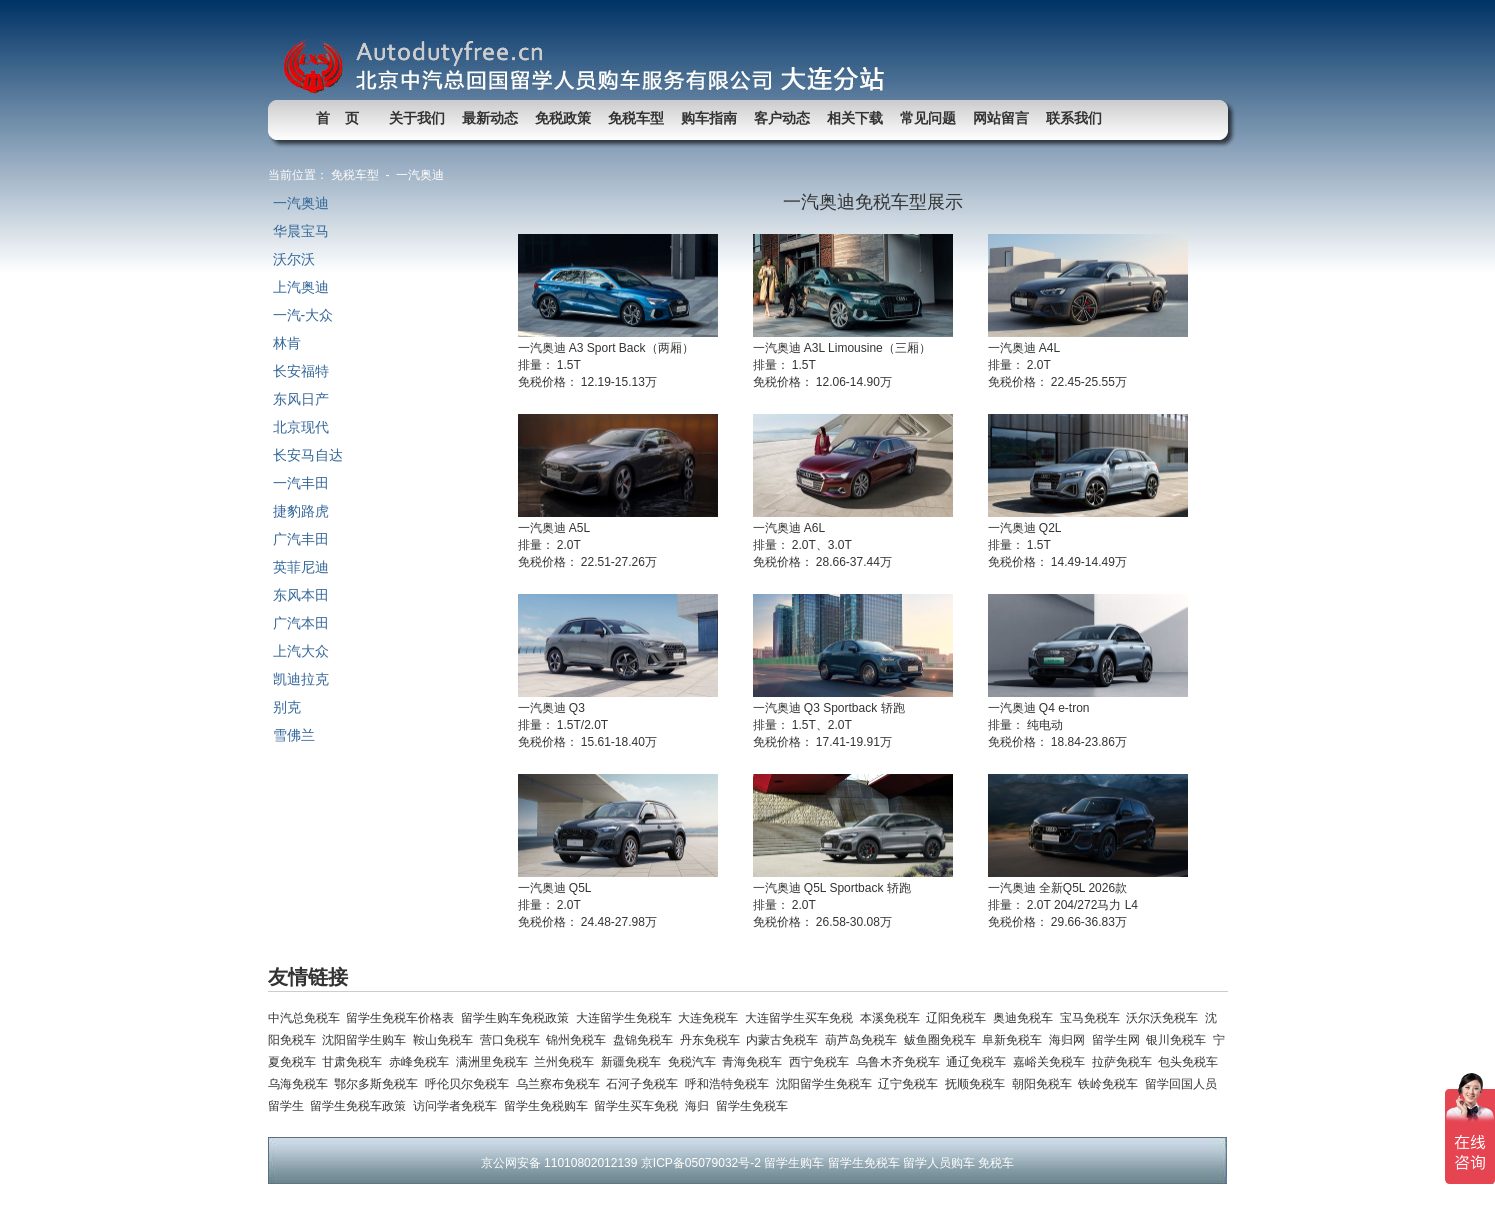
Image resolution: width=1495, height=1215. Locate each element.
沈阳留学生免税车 (827, 1084)
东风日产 (301, 399)
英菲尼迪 (301, 567)
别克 (287, 707)
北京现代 (301, 427)
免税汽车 (695, 1062)
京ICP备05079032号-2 (701, 1163)
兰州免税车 (567, 1062)
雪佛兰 (294, 735)
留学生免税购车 (549, 1106)
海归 (700, 1106)
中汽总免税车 (307, 1018)
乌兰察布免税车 (561, 1084)
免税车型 (636, 118)
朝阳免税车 (1045, 1084)
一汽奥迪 (301, 203)
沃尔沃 (294, 259)
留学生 (289, 1106)
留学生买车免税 (639, 1106)
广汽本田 (301, 623)
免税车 (996, 1163)
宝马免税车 (1093, 1018)
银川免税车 (1179, 1040)
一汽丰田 (301, 483)
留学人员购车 (939, 1163)
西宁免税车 (822, 1062)
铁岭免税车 (1111, 1084)
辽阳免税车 (959, 1018)
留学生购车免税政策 (518, 1018)
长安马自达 (308, 455)
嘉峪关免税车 (1052, 1062)
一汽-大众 (303, 315)
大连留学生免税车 (627, 1018)
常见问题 (928, 118)
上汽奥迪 (301, 287)
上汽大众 (301, 651)
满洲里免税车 (495, 1062)
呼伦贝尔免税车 (470, 1084)
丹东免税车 (713, 1040)
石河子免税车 (645, 1084)
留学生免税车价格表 (403, 1018)
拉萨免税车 (1125, 1062)
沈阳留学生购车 (367, 1040)
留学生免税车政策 (361, 1106)
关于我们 (417, 118)
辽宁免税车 (911, 1084)
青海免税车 (755, 1062)
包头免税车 (1189, 1062)
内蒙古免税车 (785, 1040)
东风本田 (301, 595)
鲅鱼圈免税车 (943, 1040)
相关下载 (855, 118)
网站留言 (1001, 118)
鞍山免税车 (446, 1040)
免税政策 (563, 118)
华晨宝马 (301, 231)
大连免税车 (711, 1018)
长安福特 (301, 371)
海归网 (1070, 1040)
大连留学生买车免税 (802, 1018)
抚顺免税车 (978, 1084)
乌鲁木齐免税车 (901, 1062)
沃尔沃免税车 (1165, 1018)
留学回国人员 (1182, 1084)
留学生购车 (794, 1163)
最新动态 (490, 118)
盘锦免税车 (646, 1040)
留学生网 (1119, 1040)
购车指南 (709, 118)
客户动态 (782, 118)
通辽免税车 (979, 1062)
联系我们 (1074, 118)
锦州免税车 (579, 1040)
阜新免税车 (1015, 1040)
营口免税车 (513, 1040)
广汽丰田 (301, 539)
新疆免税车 (634, 1062)
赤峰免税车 (422, 1062)
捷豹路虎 (301, 511)
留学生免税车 (753, 1106)
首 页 (338, 118)
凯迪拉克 (301, 679)
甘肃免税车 (355, 1062)
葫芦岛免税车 (864, 1040)
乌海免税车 (301, 1084)
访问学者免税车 (458, 1106)
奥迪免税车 (1026, 1018)
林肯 (287, 343)
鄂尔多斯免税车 (379, 1084)
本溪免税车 (893, 1018)
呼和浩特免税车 (730, 1084)
